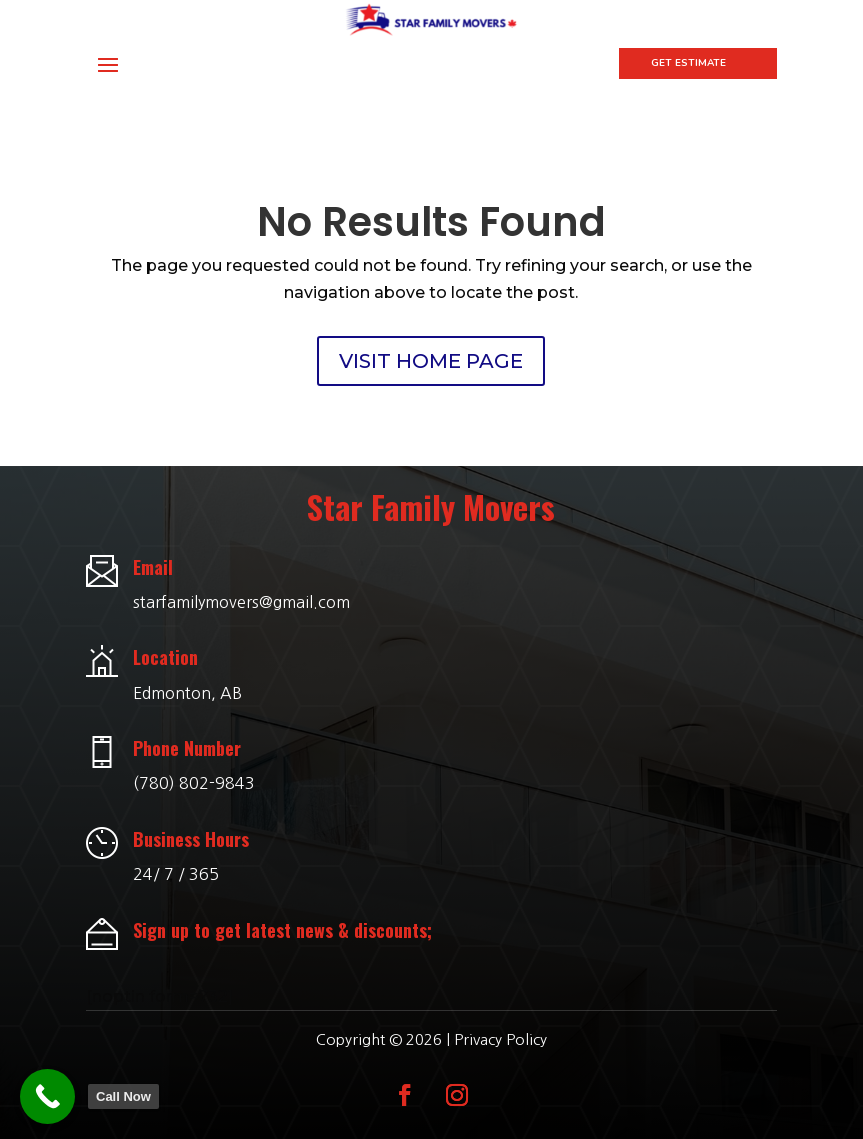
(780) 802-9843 (194, 767)
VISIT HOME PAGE (431, 345)
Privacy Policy (500, 1023)
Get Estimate (688, 63)
